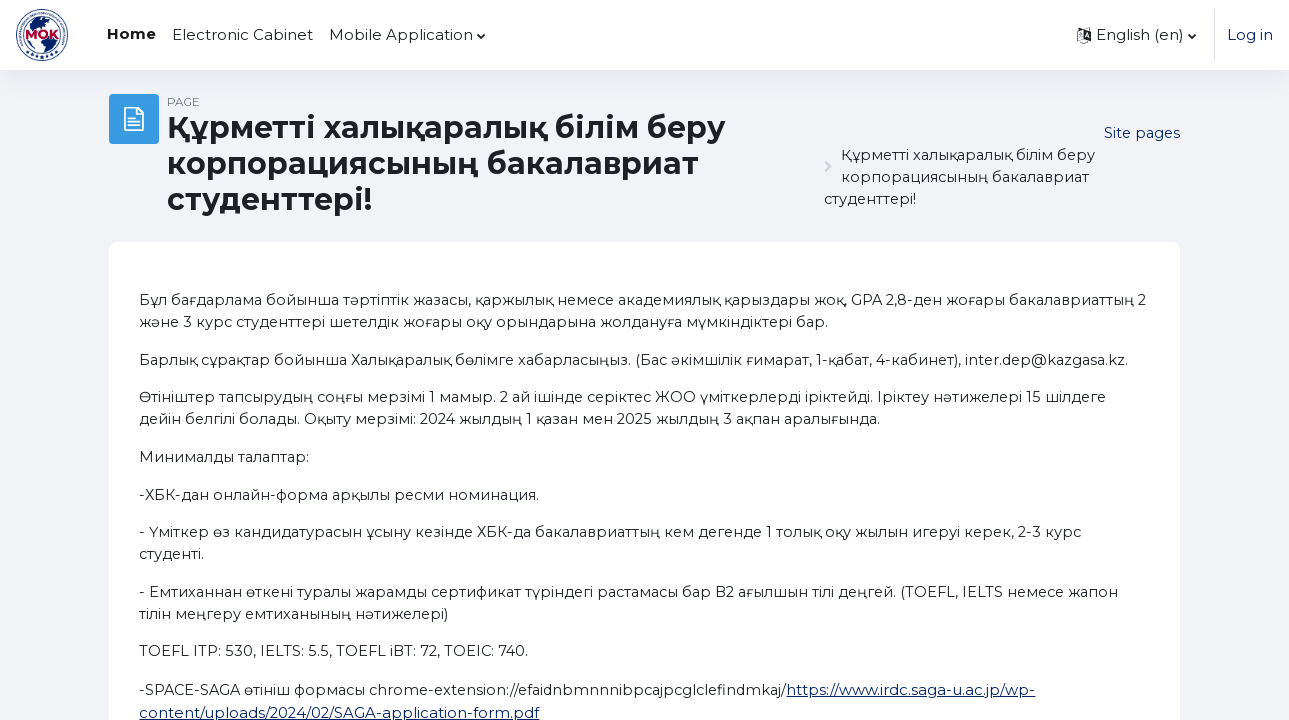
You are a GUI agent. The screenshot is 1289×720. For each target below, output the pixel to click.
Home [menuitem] (131, 33)
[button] (1136, 35)
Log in (1250, 34)
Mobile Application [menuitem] (401, 34)
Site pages (1140, 132)
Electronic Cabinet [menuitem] (242, 34)
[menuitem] (502, 35)
